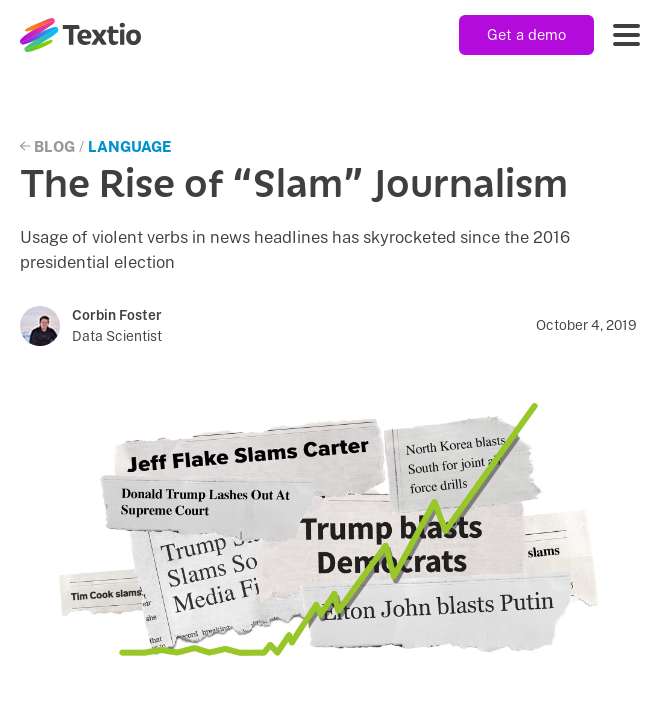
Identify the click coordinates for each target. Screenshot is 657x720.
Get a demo (526, 34)
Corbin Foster (117, 315)
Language (129, 146)
